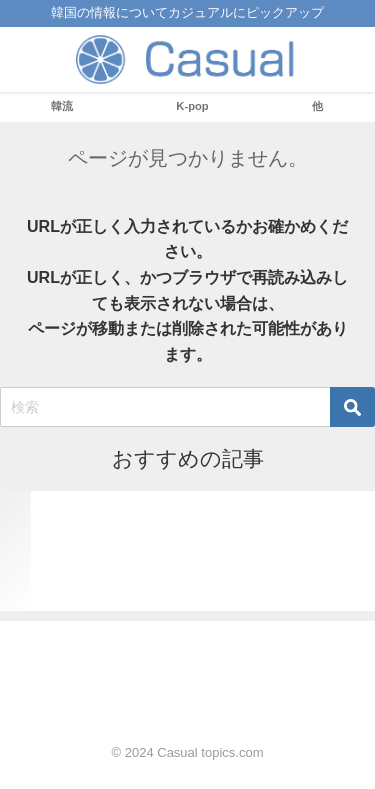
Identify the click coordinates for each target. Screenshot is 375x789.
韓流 (62, 106)
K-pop (192, 106)
